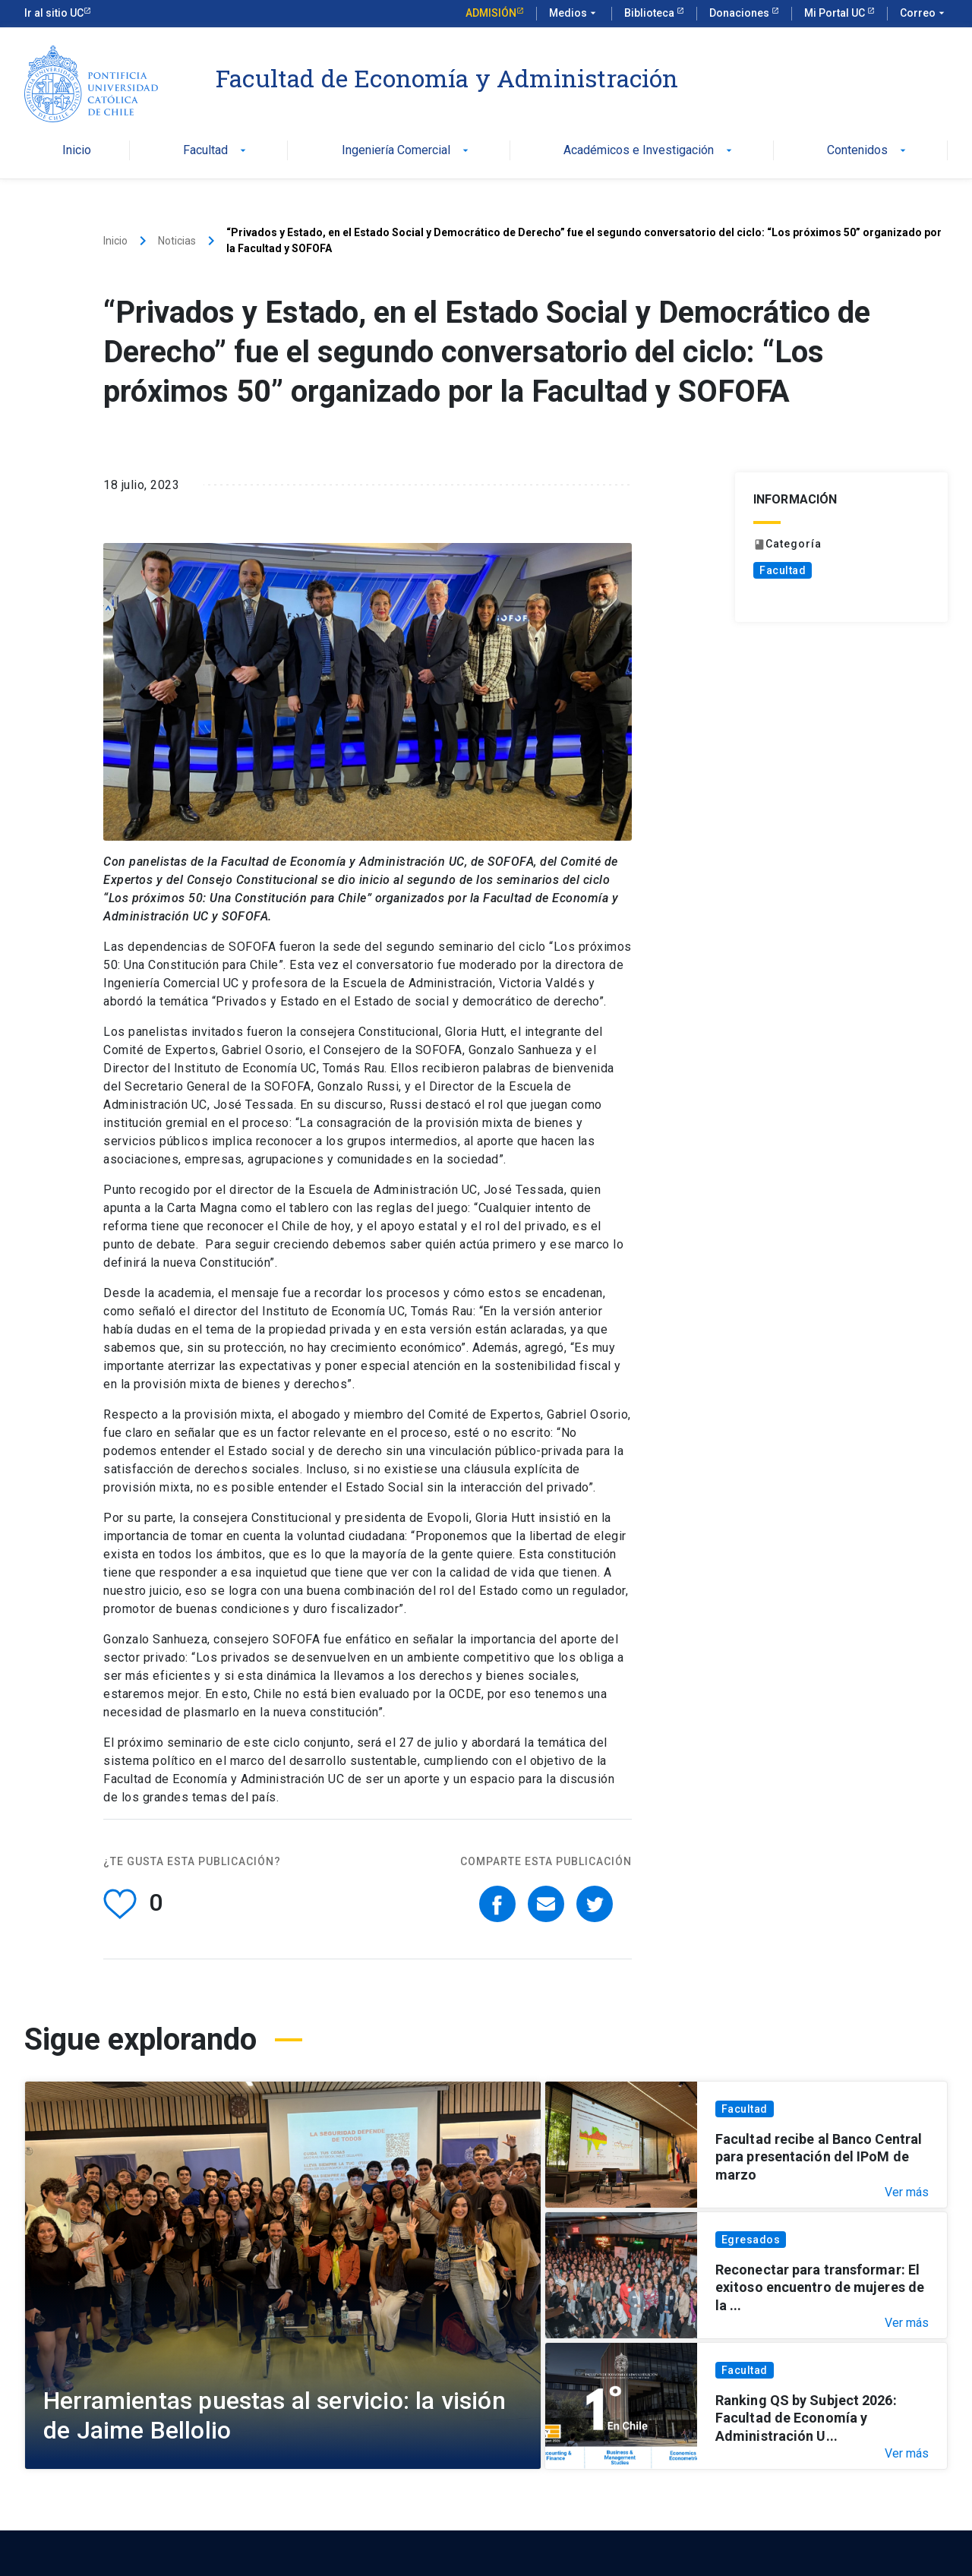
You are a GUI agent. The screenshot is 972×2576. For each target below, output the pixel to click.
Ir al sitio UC (54, 13)
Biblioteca (650, 13)
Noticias (177, 241)
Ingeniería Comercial (407, 150)
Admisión (490, 13)
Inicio (76, 150)
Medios (574, 14)
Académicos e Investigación (649, 150)
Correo (924, 14)
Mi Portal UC (835, 13)
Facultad (216, 150)
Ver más (907, 2192)
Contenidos (868, 150)
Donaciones (740, 13)
